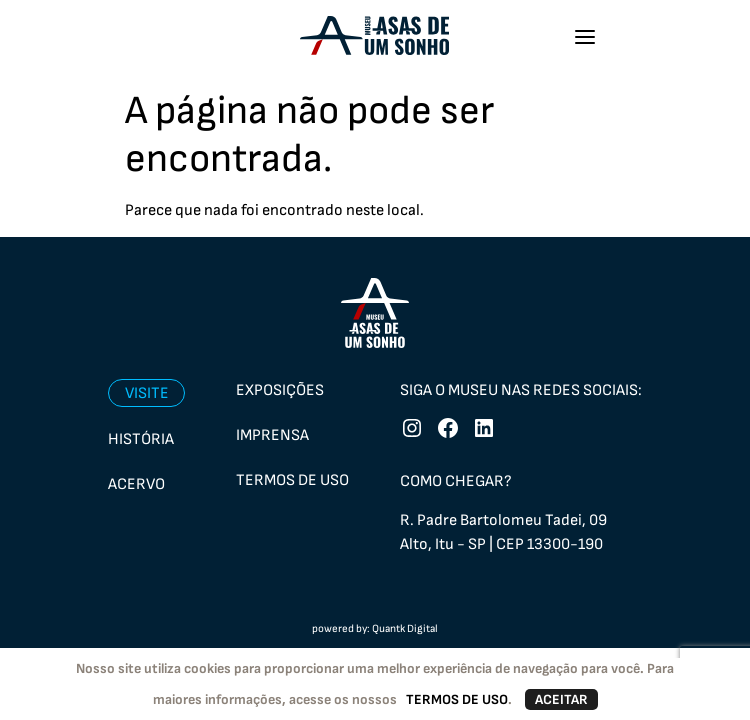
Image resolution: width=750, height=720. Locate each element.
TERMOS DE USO (457, 699)
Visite (147, 393)
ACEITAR (561, 699)
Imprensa (272, 435)
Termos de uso (292, 480)
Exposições (280, 390)
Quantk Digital (405, 628)
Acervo (136, 484)
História (141, 439)
